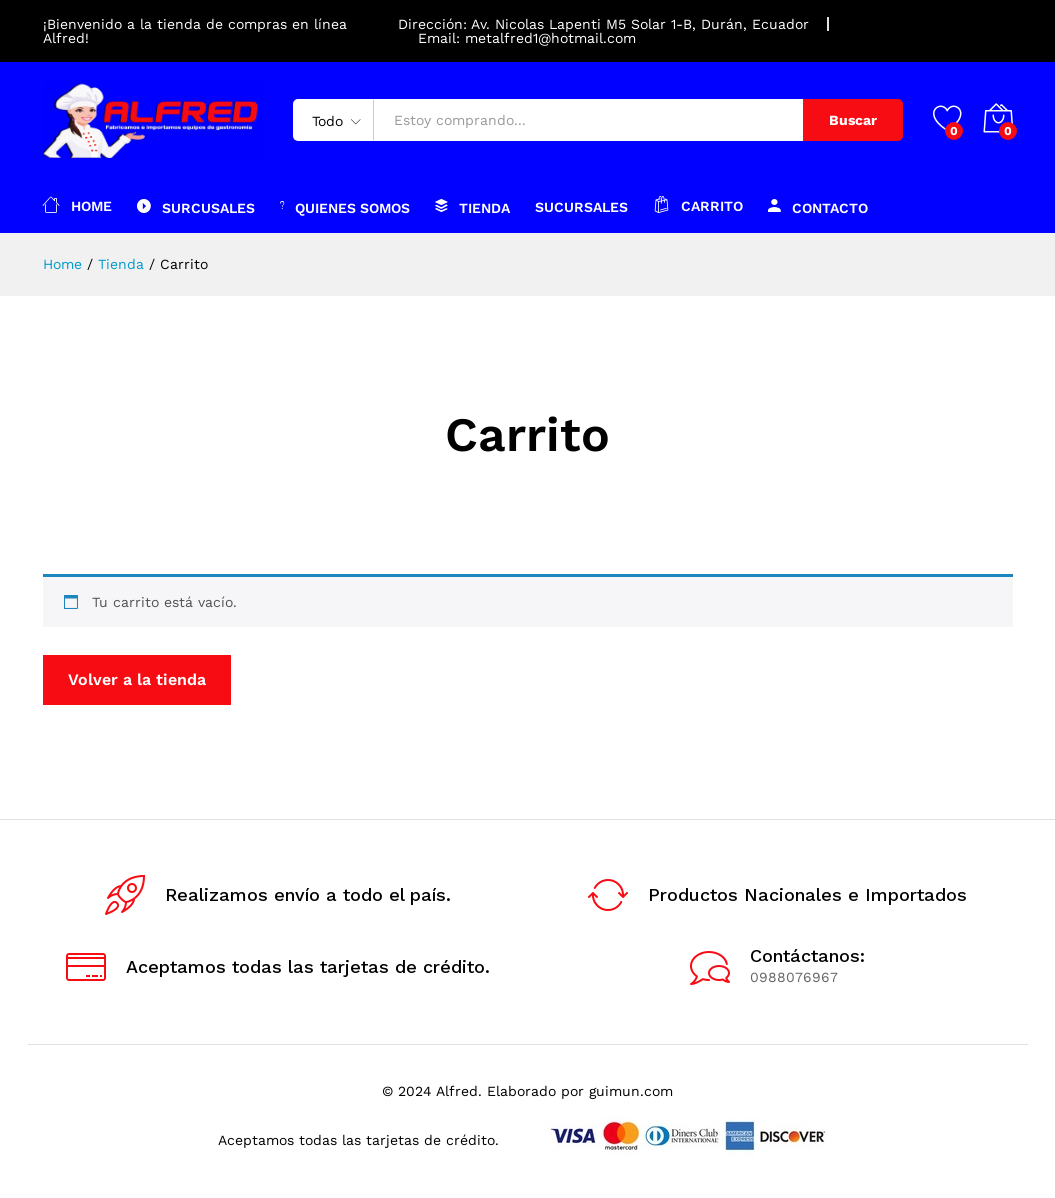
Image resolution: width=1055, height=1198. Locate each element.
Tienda (472, 206)
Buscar (853, 120)
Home (77, 204)
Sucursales (581, 207)
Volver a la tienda (137, 679)
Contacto (818, 206)
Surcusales (196, 206)
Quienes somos (345, 206)
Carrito (698, 204)
